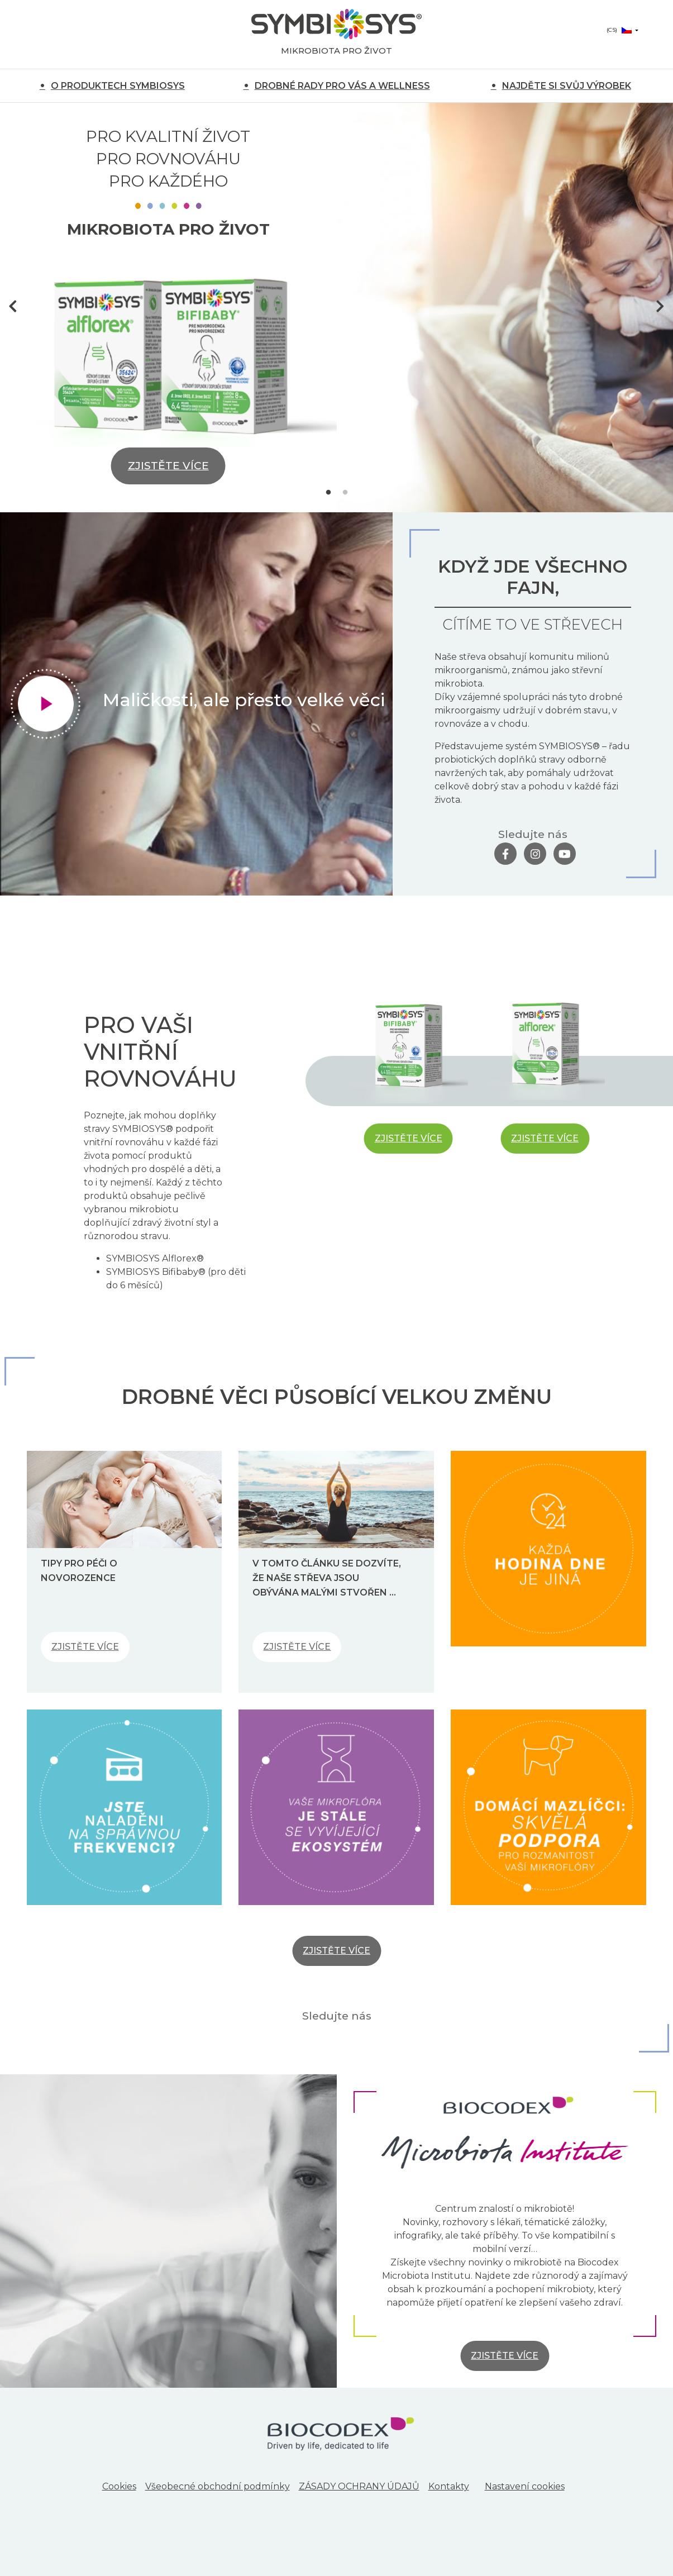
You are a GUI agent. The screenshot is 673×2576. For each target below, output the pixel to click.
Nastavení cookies (525, 2486)
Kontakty (448, 2486)
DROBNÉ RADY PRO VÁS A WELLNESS (342, 85)
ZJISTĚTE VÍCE (168, 465)
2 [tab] (345, 492)
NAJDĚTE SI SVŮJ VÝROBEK (566, 85)
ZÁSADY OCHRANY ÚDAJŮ (359, 2486)
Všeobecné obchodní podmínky (217, 2486)
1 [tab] (328, 492)
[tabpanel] (336, 307)
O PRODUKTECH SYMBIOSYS (118, 85)
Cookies (119, 2486)
